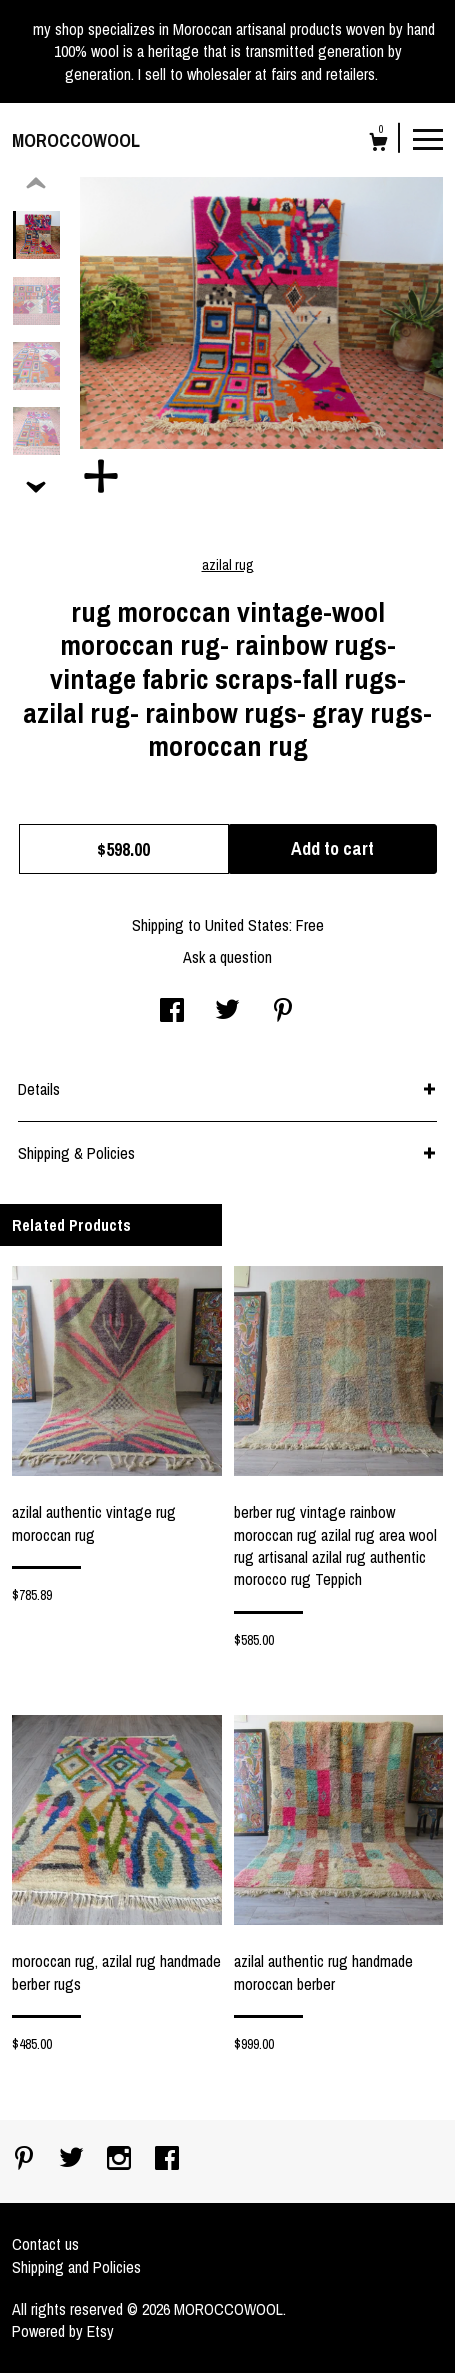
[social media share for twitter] (227, 1012)
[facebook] (167, 2160)
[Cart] (378, 144)
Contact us (45, 2244)
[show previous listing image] (36, 184)
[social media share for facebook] (172, 1012)
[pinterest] (26, 2160)
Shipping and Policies (76, 2267)
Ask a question (227, 957)
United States (247, 925)
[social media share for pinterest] (283, 1012)
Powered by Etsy (63, 2331)
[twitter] (73, 2160)
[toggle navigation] (428, 138)
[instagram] (121, 2160)
